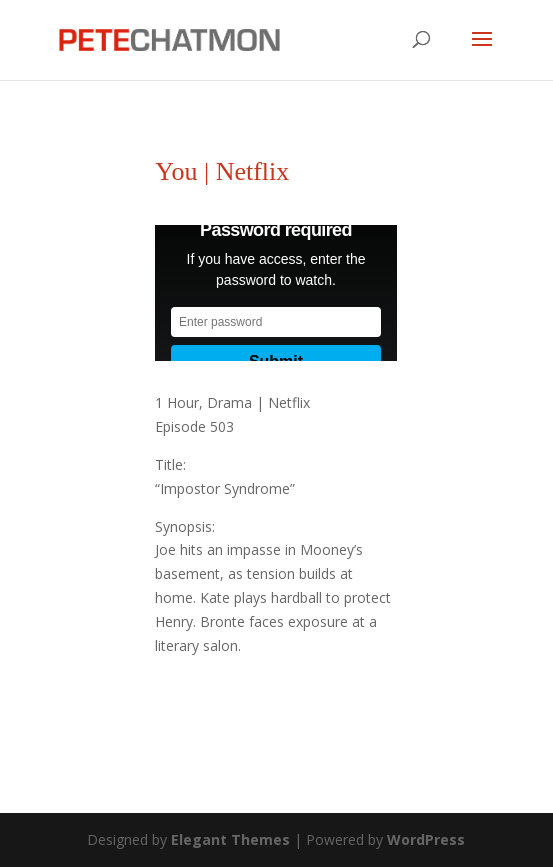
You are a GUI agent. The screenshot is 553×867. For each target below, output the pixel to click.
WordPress (426, 839)
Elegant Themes (230, 839)
